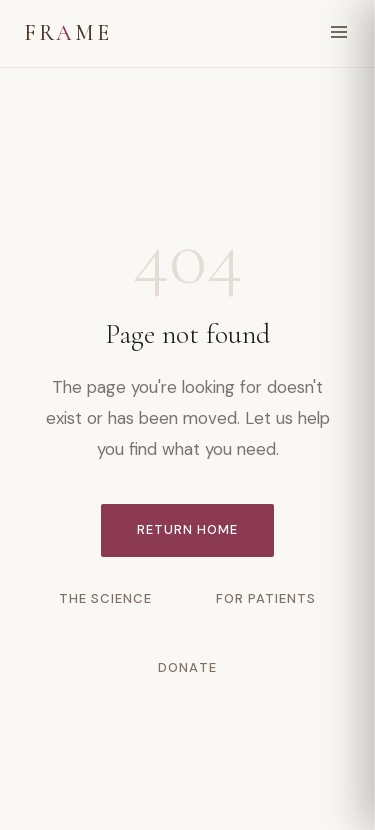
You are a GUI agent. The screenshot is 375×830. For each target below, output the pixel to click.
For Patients (266, 598)
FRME (67, 33)
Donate (187, 667)
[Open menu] (339, 33)
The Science (105, 598)
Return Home (187, 529)
